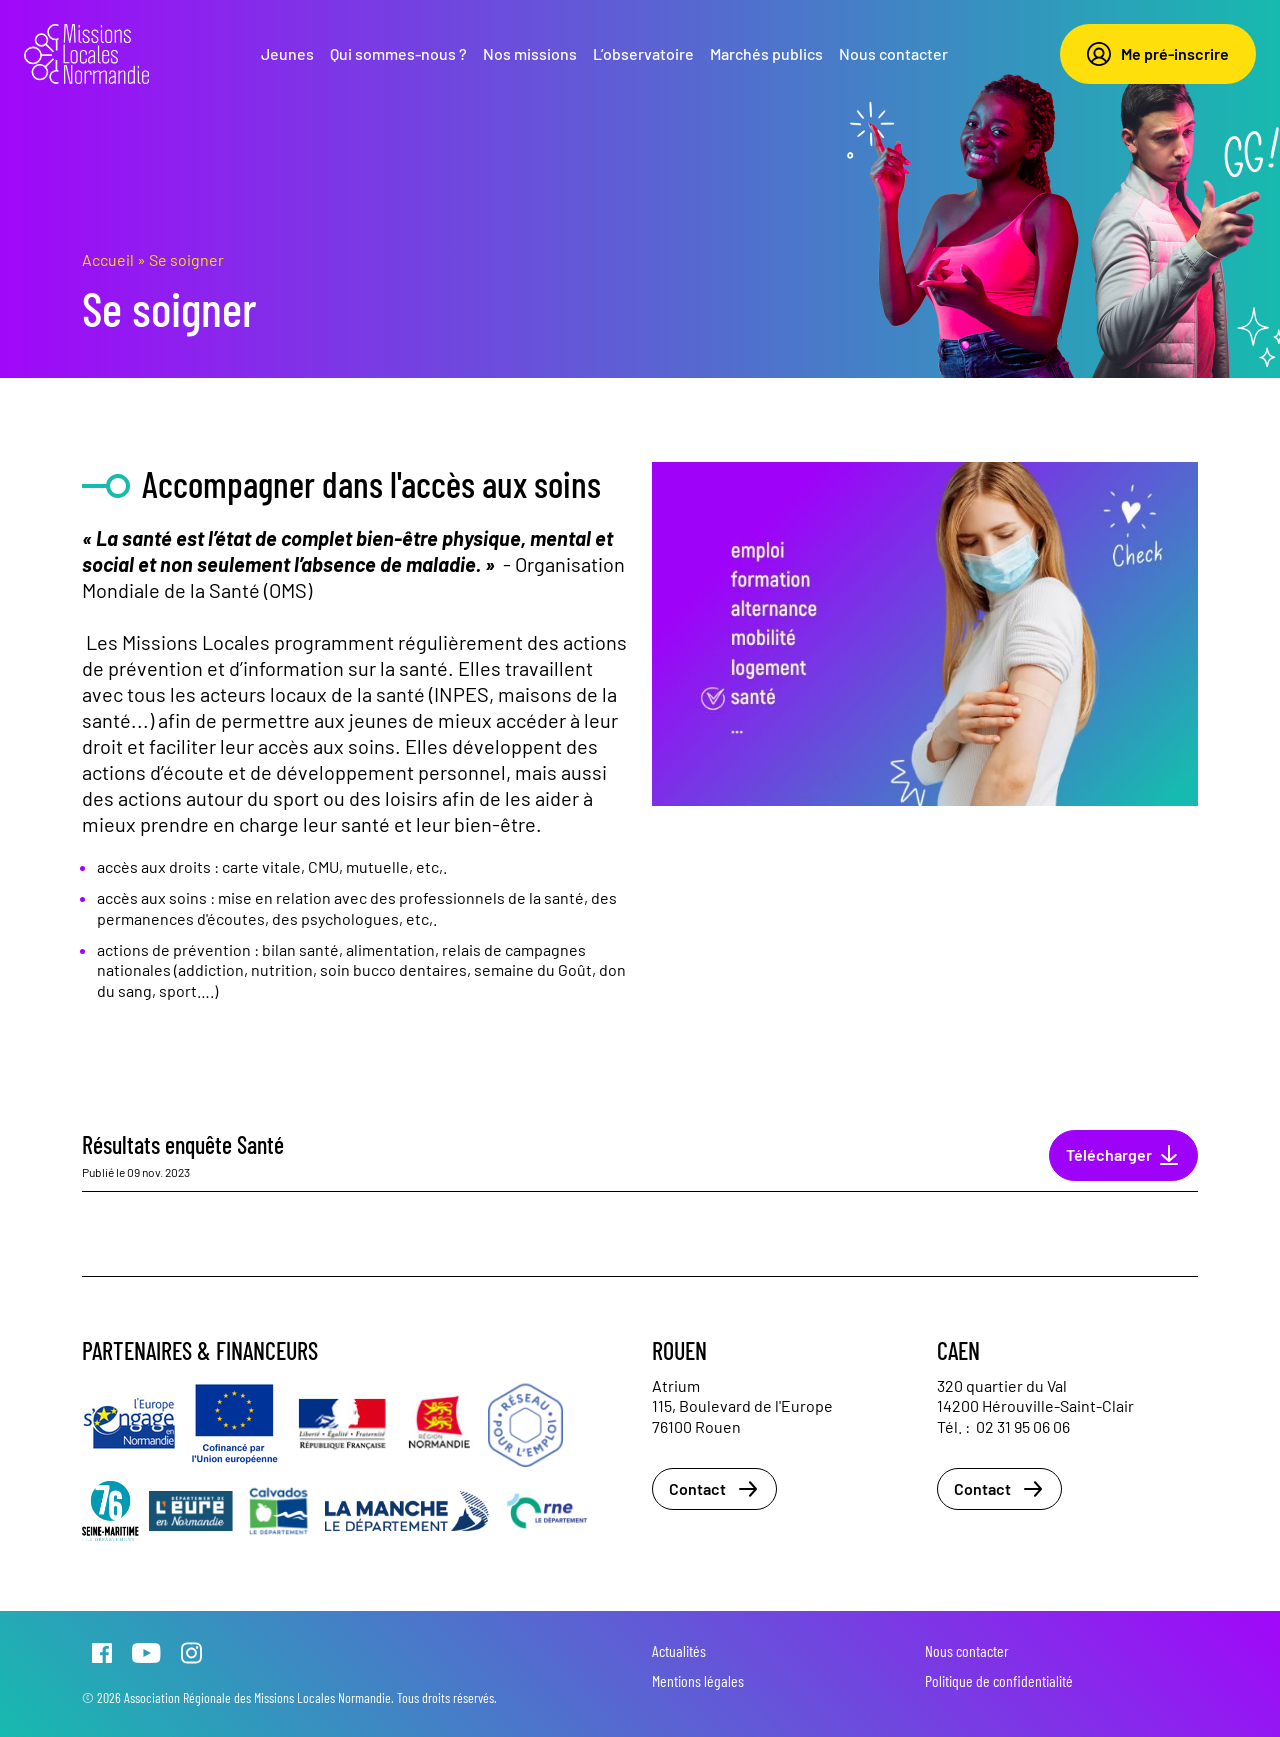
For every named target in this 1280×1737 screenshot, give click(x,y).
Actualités (679, 1650)
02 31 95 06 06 (1023, 1426)
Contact (714, 1489)
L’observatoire (643, 53)
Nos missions (530, 53)
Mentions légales (698, 1680)
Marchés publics (766, 53)
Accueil (108, 259)
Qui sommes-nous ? (398, 53)
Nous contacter (893, 53)
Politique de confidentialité (999, 1680)
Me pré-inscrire (1158, 54)
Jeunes (287, 53)
